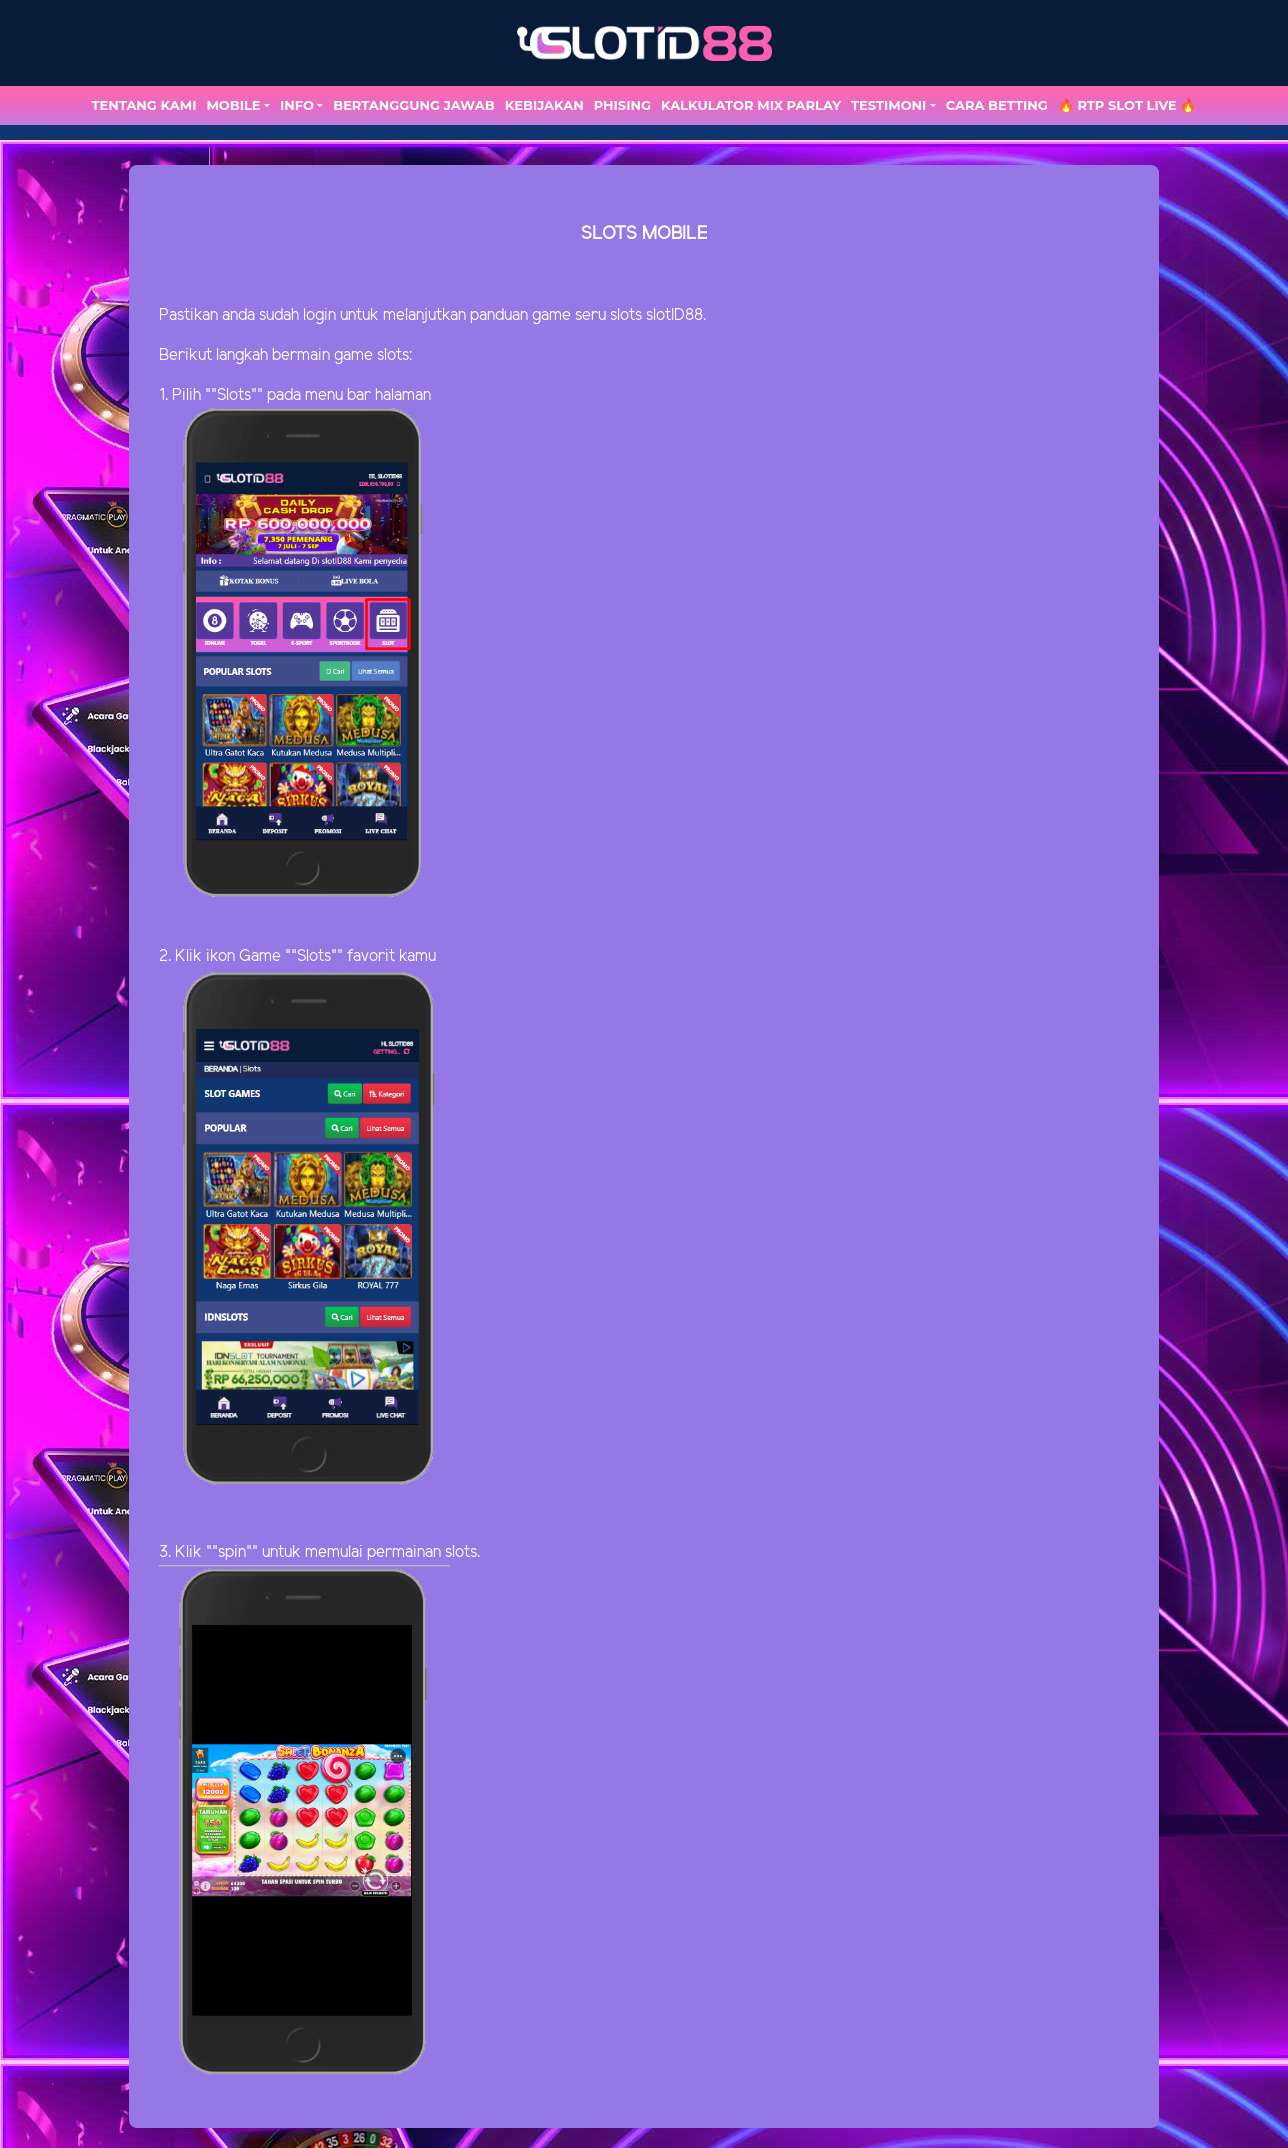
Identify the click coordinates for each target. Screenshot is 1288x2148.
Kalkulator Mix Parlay (751, 105)
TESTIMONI (888, 105)
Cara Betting (997, 105)
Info (297, 105)
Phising (622, 105)
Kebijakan (544, 105)
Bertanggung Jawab (413, 105)
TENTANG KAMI (144, 105)
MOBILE (233, 105)
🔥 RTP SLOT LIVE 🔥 (1127, 105)
